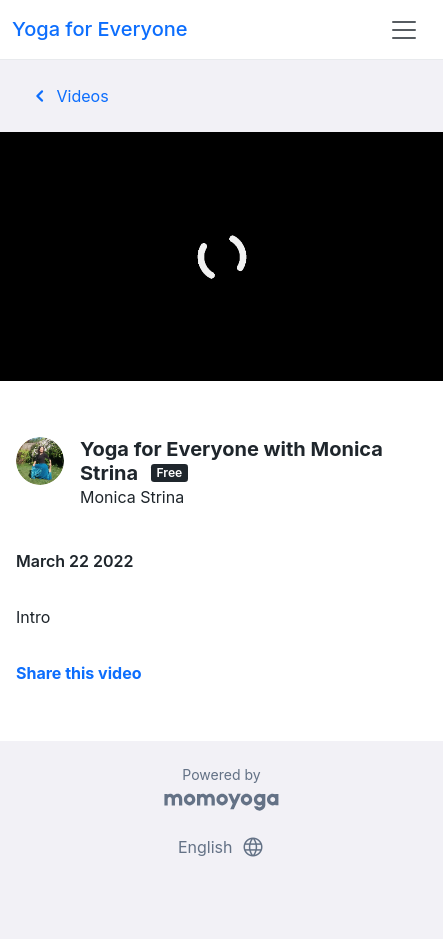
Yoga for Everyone (100, 29)
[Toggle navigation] (404, 30)
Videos (68, 96)
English (221, 847)
